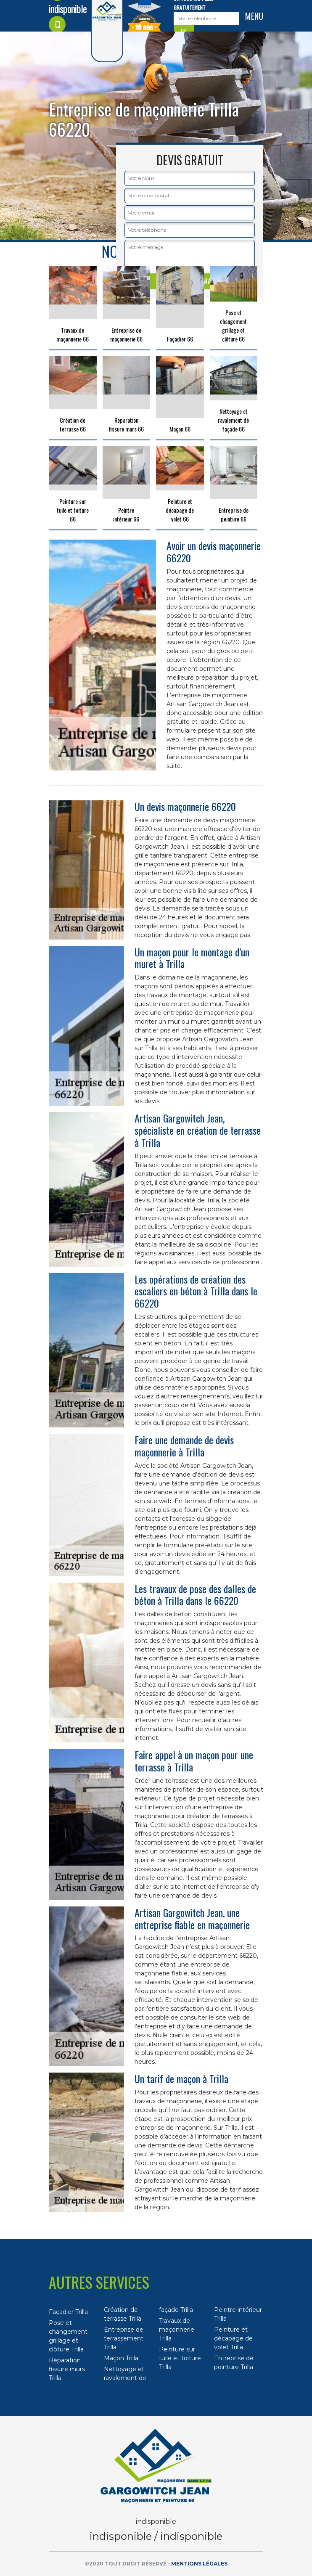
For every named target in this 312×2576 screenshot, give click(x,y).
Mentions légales (199, 2563)
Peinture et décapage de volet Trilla (233, 2338)
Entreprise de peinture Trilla (234, 2362)
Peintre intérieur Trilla (238, 2314)
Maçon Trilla (121, 2358)
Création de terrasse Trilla (122, 2314)
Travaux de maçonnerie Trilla (176, 2329)
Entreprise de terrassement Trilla (123, 2338)
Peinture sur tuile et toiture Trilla (180, 2358)
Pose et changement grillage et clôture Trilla (68, 2336)
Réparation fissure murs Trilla (67, 2369)
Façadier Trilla (68, 2312)
